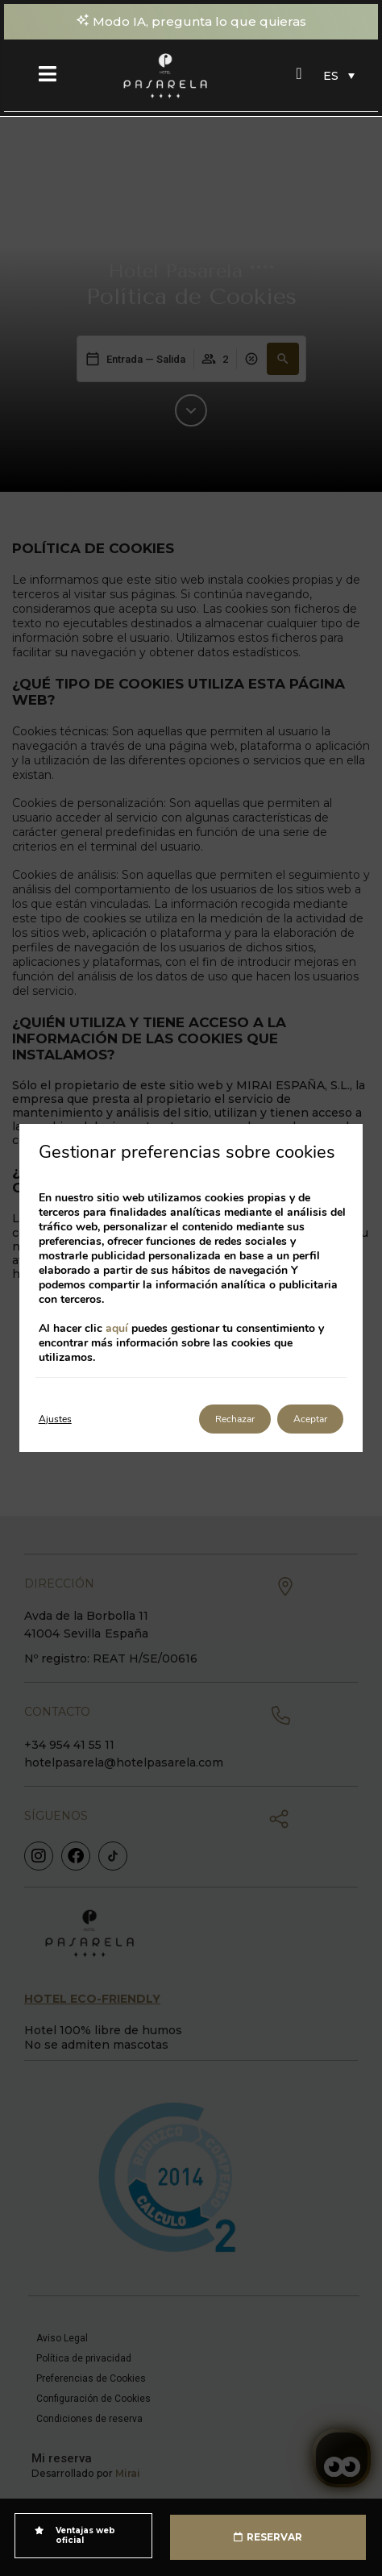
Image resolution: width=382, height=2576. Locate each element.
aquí (117, 1328)
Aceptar (310, 1419)
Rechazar (235, 1419)
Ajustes (55, 1419)
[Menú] (47, 73)
